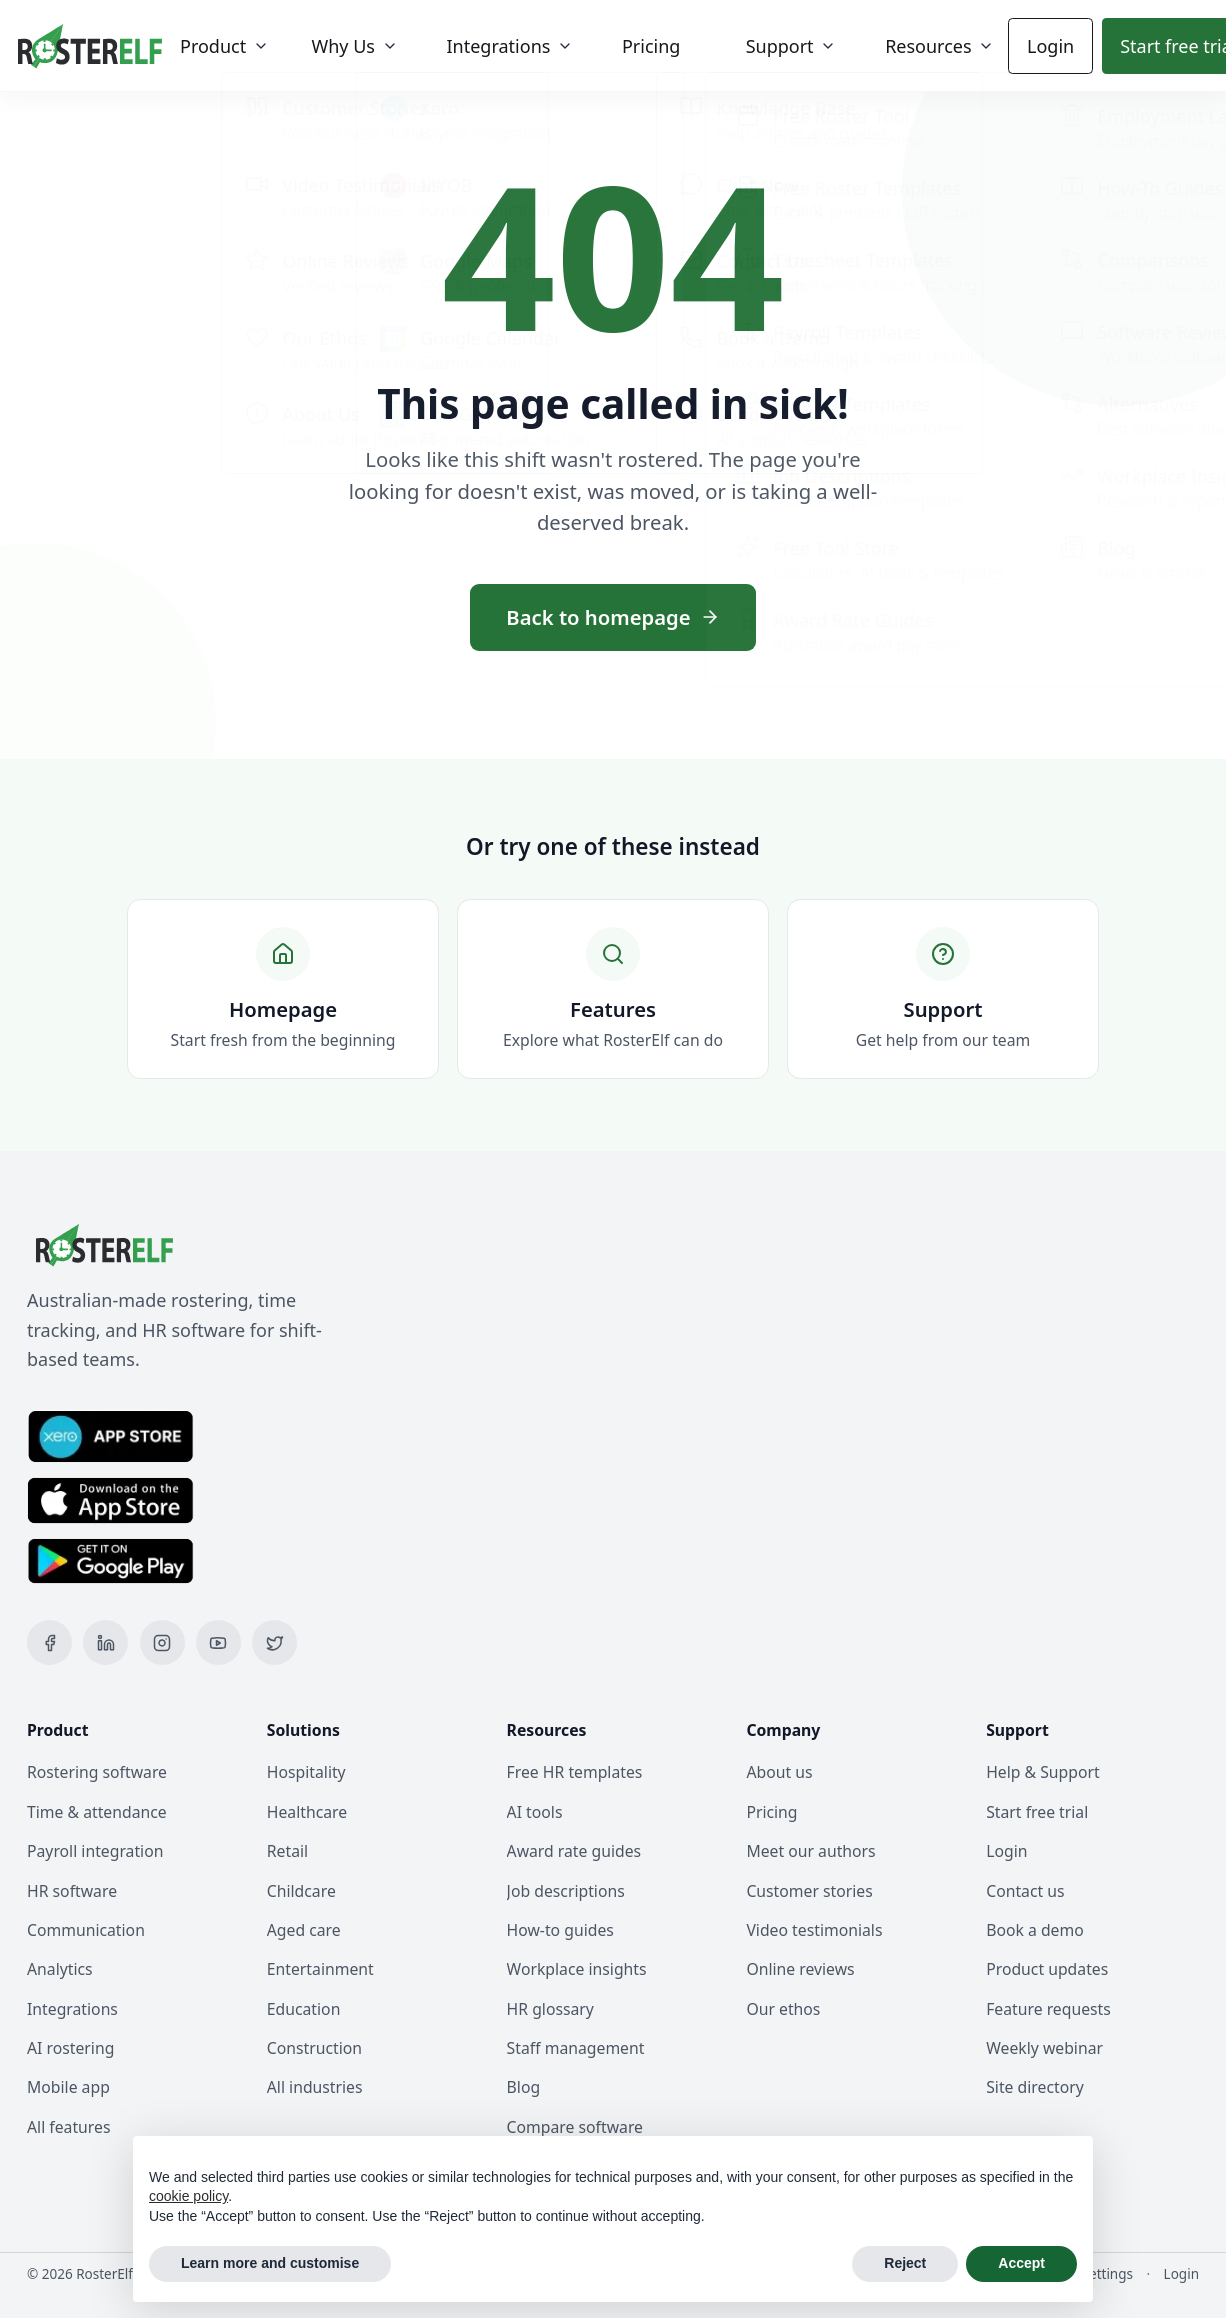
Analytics (60, 1969)
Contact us (1025, 1891)
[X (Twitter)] (274, 1642)
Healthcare (307, 1812)
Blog (524, 2087)
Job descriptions (566, 1891)
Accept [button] (1021, 2263)
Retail (287, 1851)
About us (779, 1772)
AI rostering (70, 2048)
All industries (315, 2087)
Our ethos (783, 2009)
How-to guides (560, 1930)
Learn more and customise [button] (270, 2263)
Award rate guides (574, 1851)
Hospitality (306, 1772)
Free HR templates (575, 1772)
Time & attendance (97, 1812)
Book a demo (1035, 1930)
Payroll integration (95, 1851)
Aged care (304, 1930)
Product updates (1047, 1969)
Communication (86, 1930)
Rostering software (97, 1772)
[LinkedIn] (105, 1642)
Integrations (72, 2009)
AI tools (535, 1812)
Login (1038, 46)
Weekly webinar (1044, 2048)
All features (68, 2127)
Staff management (576, 2048)
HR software (72, 1891)
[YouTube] (218, 1642)
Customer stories (809, 1891)
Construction (314, 2048)
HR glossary (550, 2009)
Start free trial (1037, 1812)
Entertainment (320, 1969)
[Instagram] (162, 1642)
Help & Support (1043, 1772)
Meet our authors (810, 1851)
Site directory (1035, 2087)
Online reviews (800, 1969)
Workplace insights (577, 1969)
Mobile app (68, 2087)
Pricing (771, 1812)
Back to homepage (612, 617)
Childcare (301, 1891)
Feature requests (1048, 2009)
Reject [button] (905, 2263)
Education (304, 2009)
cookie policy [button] (188, 2196)
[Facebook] (49, 1642)
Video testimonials (814, 1930)
